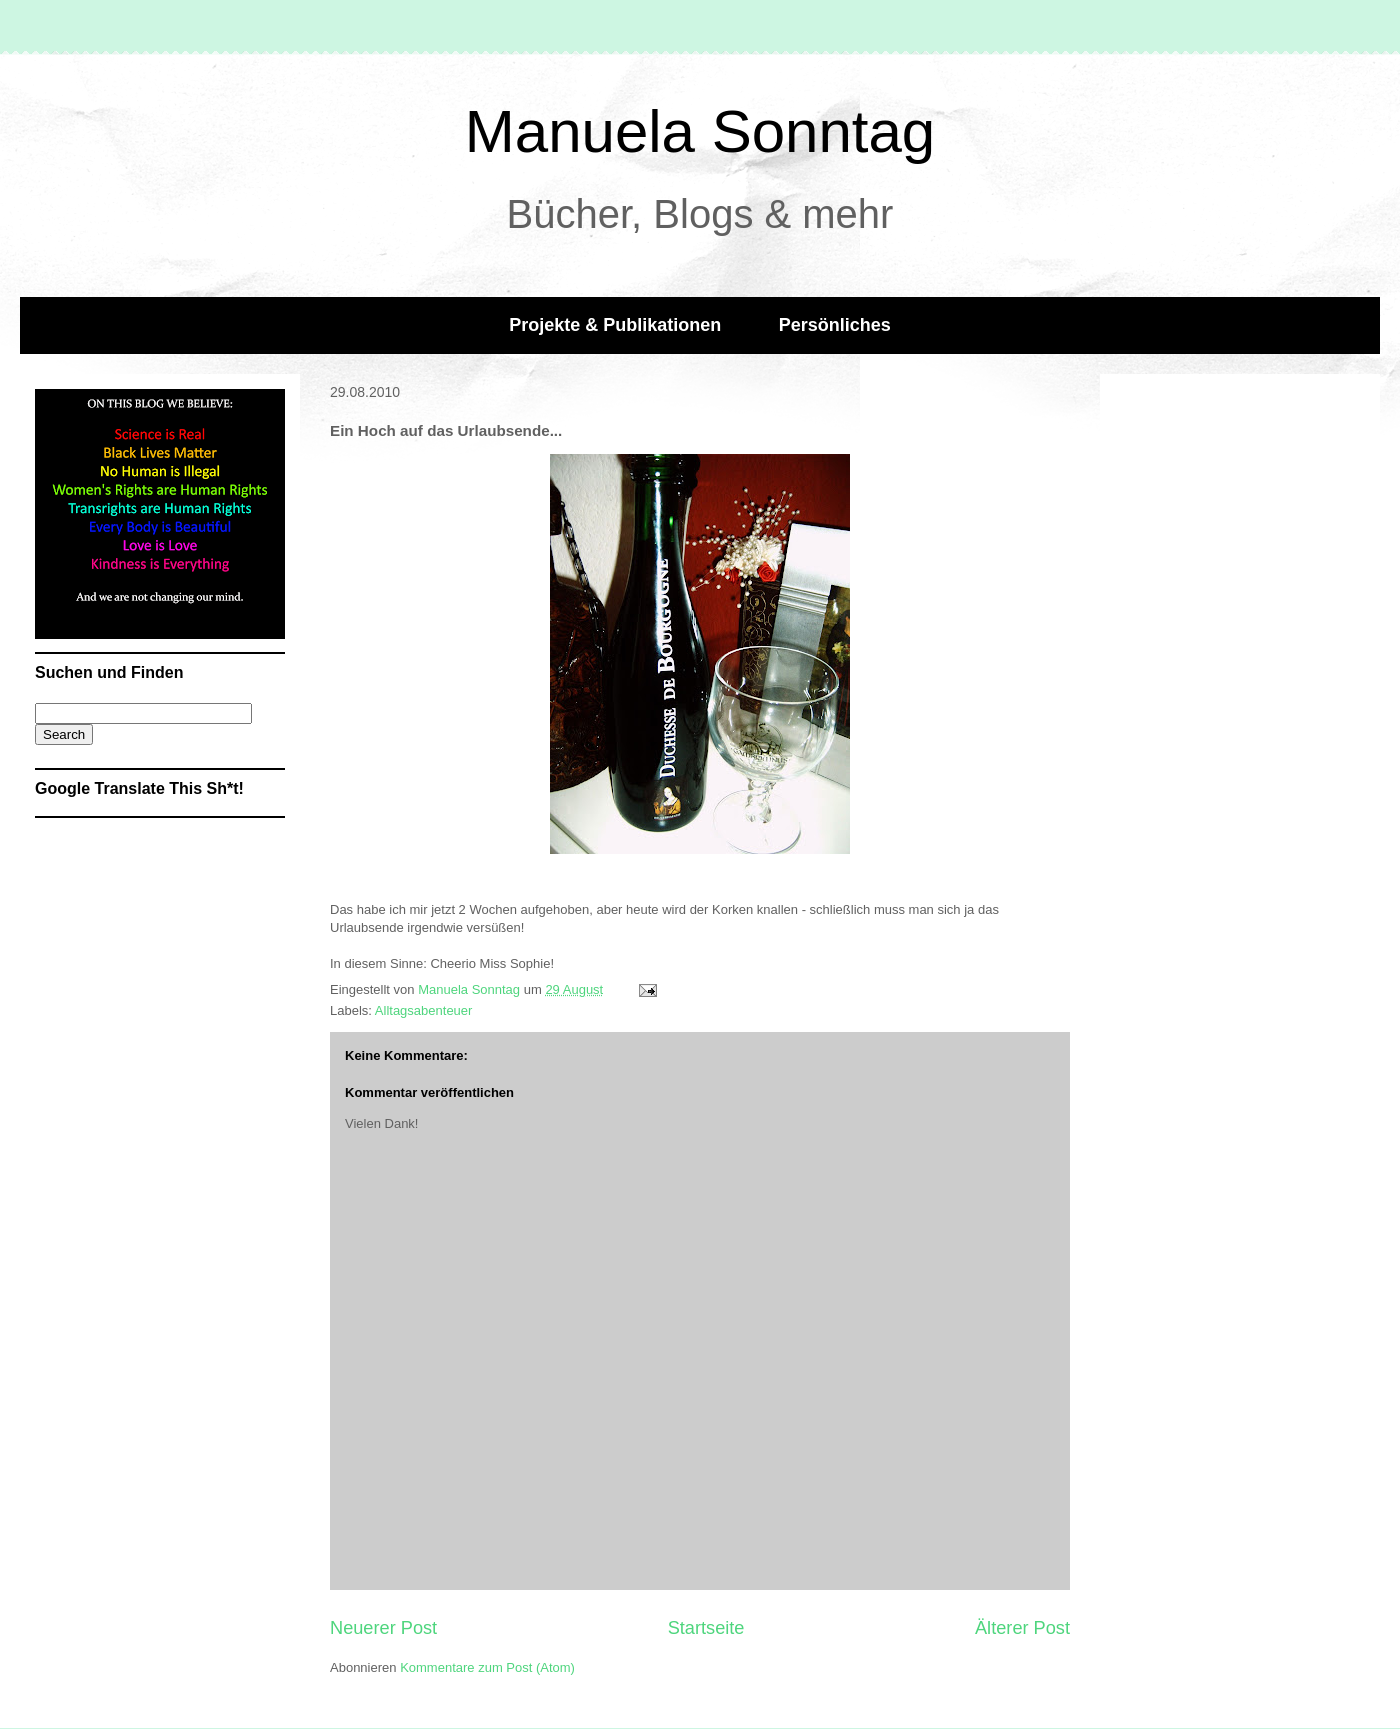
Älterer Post (1022, 1628)
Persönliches (835, 325)
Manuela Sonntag (700, 131)
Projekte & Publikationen (615, 325)
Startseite (706, 1628)
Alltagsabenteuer (424, 1010)
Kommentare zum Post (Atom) (487, 1667)
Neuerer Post (383, 1628)
